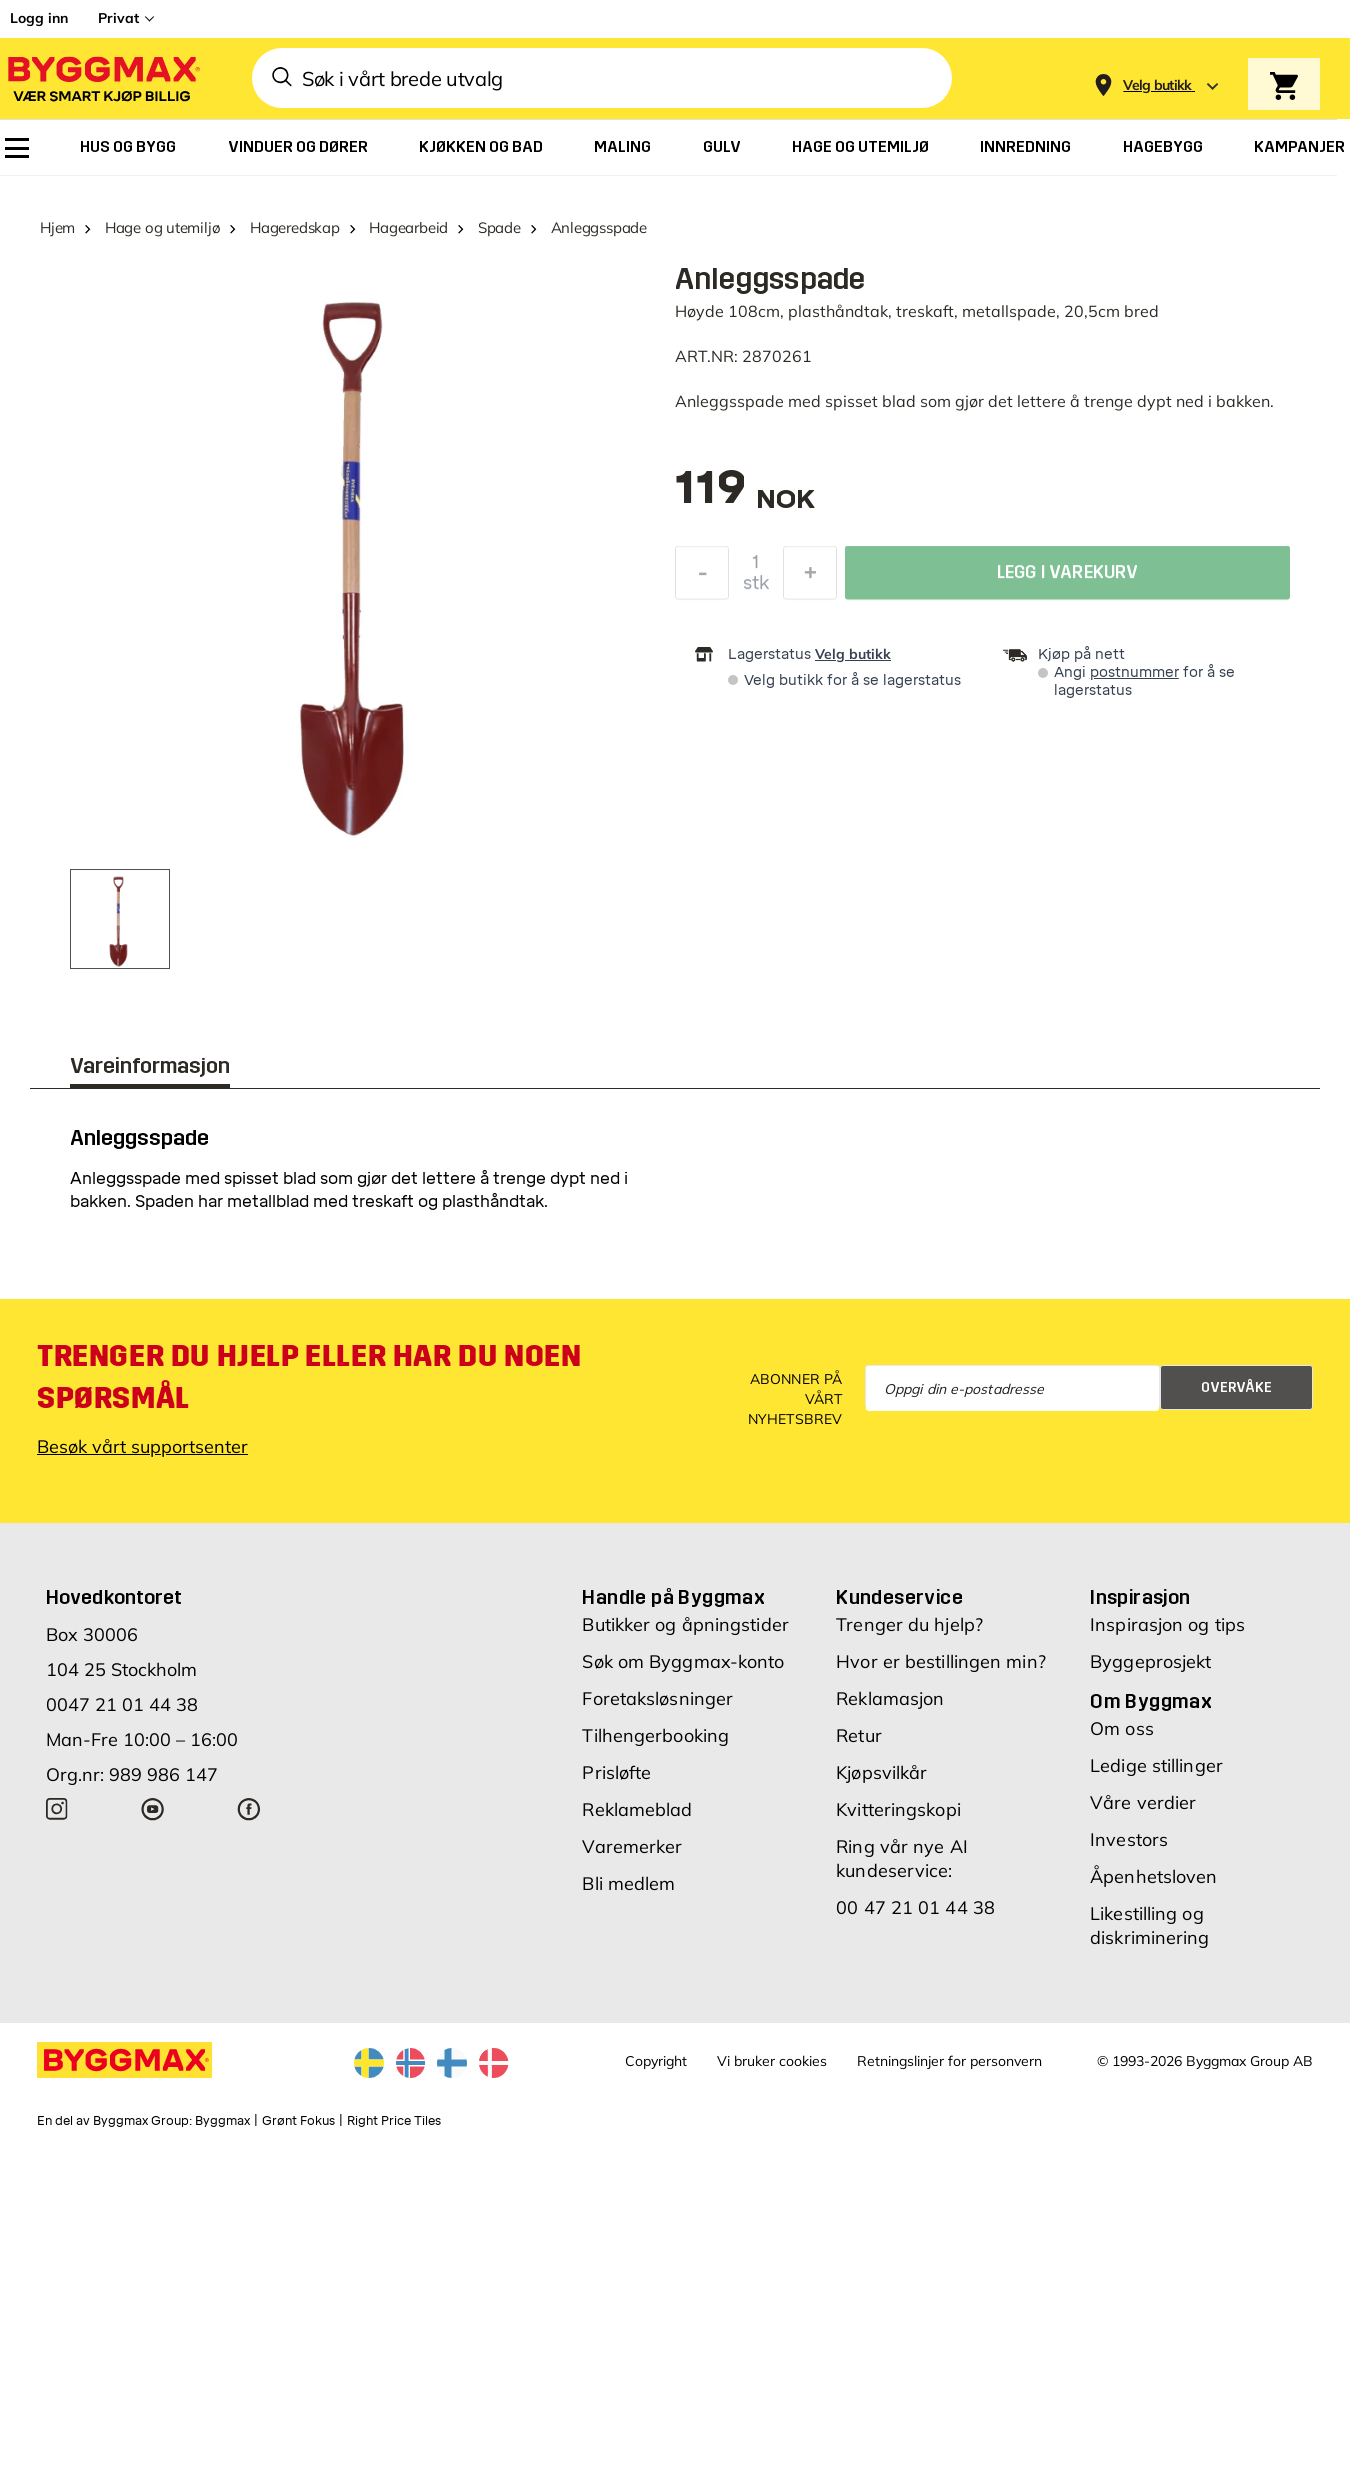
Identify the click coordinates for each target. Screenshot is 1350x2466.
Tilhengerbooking (655, 1735)
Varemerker (632, 1846)
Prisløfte (616, 1772)
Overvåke (1236, 1387)
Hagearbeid (408, 227)
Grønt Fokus (298, 2121)
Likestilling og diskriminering (1149, 1925)
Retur (859, 1735)
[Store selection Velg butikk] (1157, 85)
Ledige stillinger (1156, 1765)
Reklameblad (637, 1809)
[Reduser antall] (702, 576)
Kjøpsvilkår (881, 1772)
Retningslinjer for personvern (949, 2061)
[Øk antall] (810, 576)
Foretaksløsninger (657, 1698)
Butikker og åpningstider (685, 1624)
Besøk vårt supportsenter (142, 1446)
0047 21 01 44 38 (122, 1704)
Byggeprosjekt (1150, 1661)
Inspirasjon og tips (1167, 1624)
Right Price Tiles (394, 2121)
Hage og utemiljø (162, 227)
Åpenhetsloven (1153, 1876)
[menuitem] (17, 148)
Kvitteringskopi (898, 1809)
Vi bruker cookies (772, 2061)
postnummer (1134, 672)
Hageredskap (295, 227)
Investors (1129, 1839)
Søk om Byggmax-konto (683, 1661)
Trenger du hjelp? (909, 1624)
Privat (118, 18)
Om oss (1122, 1728)
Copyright (656, 2061)
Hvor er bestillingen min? (941, 1661)
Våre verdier (1143, 1802)
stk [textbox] (756, 586)
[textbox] (745, 497)
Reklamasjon (890, 1698)
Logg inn (39, 18)
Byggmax (222, 2121)
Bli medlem (628, 1883)
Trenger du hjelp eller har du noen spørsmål (309, 1377)
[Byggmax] (102, 78)
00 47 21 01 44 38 (915, 1907)
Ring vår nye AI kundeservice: (902, 1858)
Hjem (57, 227)
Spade (499, 227)
